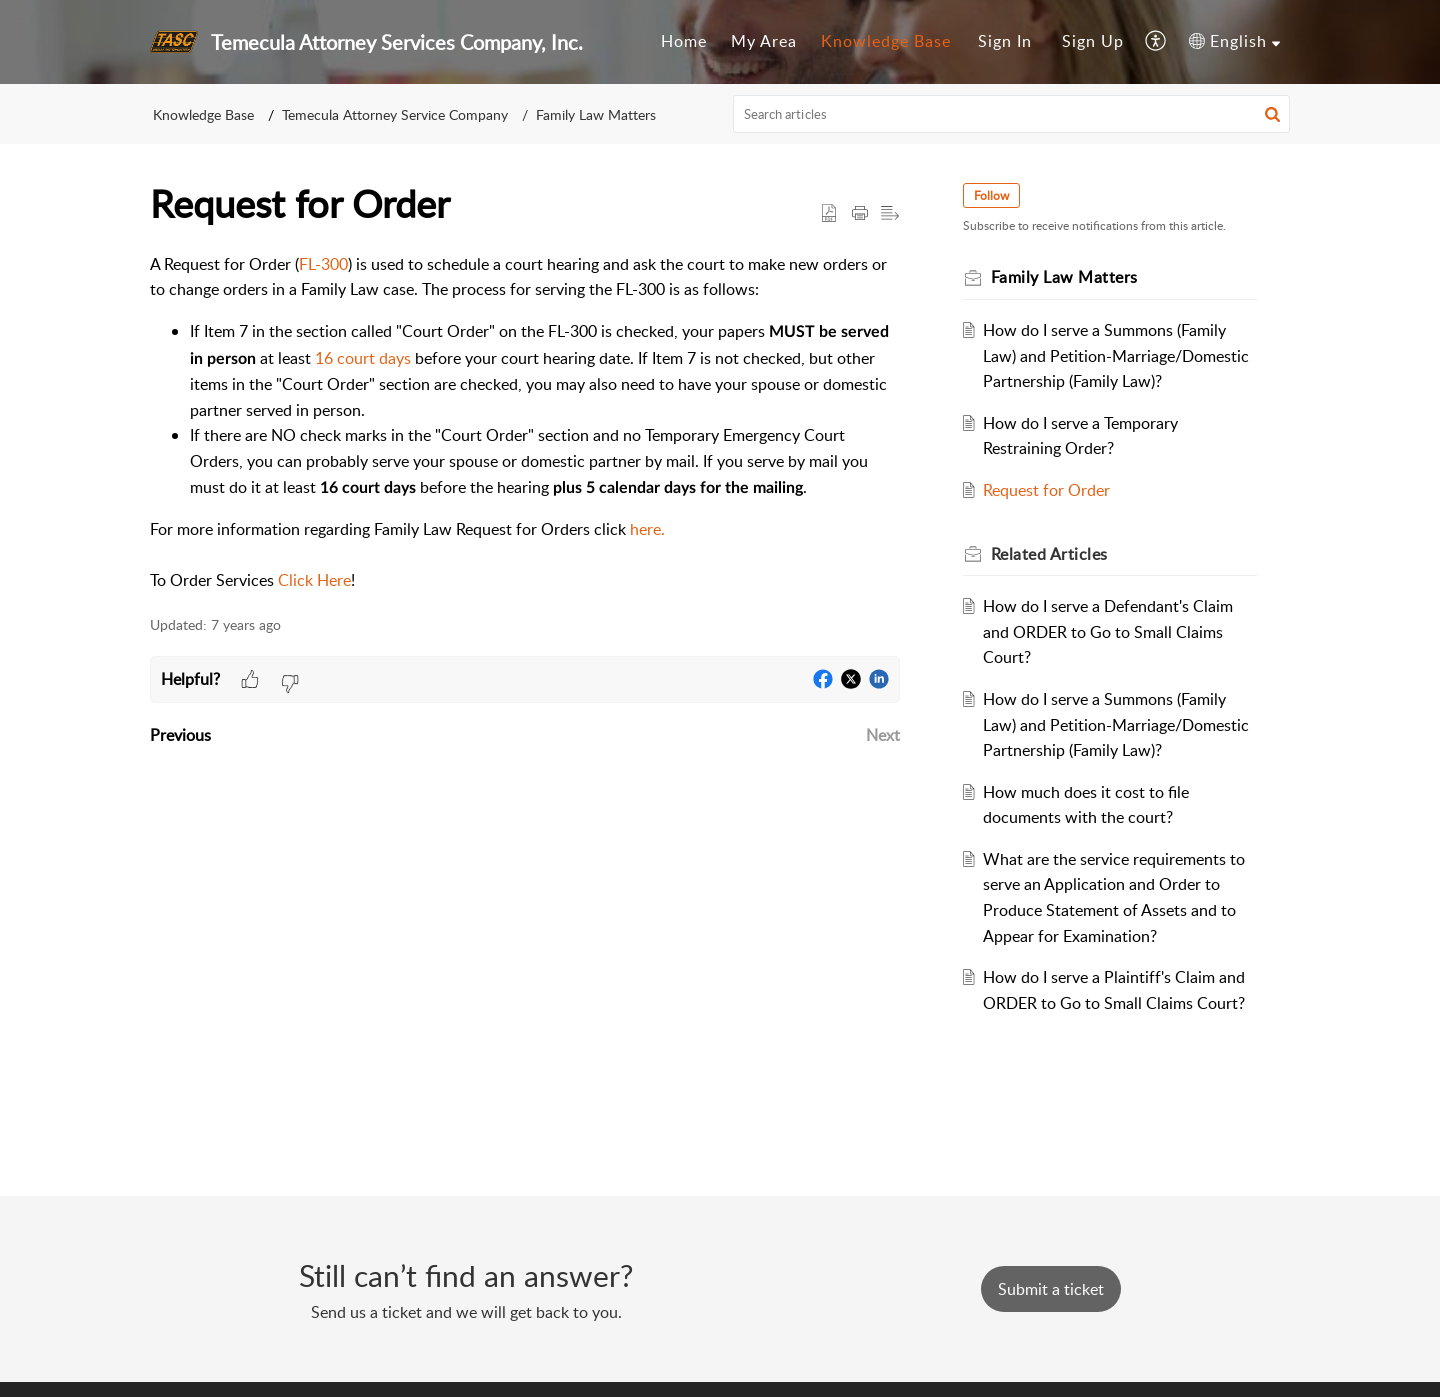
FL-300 (323, 264)
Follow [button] (992, 195)
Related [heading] (1050, 554)
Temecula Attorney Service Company (395, 114)
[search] (1012, 114)
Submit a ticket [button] (1051, 1289)
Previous (180, 735)
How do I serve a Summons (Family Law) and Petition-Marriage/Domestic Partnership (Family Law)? (1118, 355)
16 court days (363, 358)
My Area (764, 41)
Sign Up (1093, 41)
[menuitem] (684, 42)
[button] (1156, 42)
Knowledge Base (886, 41)
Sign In (1005, 41)
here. (647, 529)
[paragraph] (525, 423)
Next (883, 735)
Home (684, 41)
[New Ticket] (1051, 1289)
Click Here (314, 580)
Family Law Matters (596, 114)
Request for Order (1048, 490)
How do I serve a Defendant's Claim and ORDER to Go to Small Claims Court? (1110, 631)
